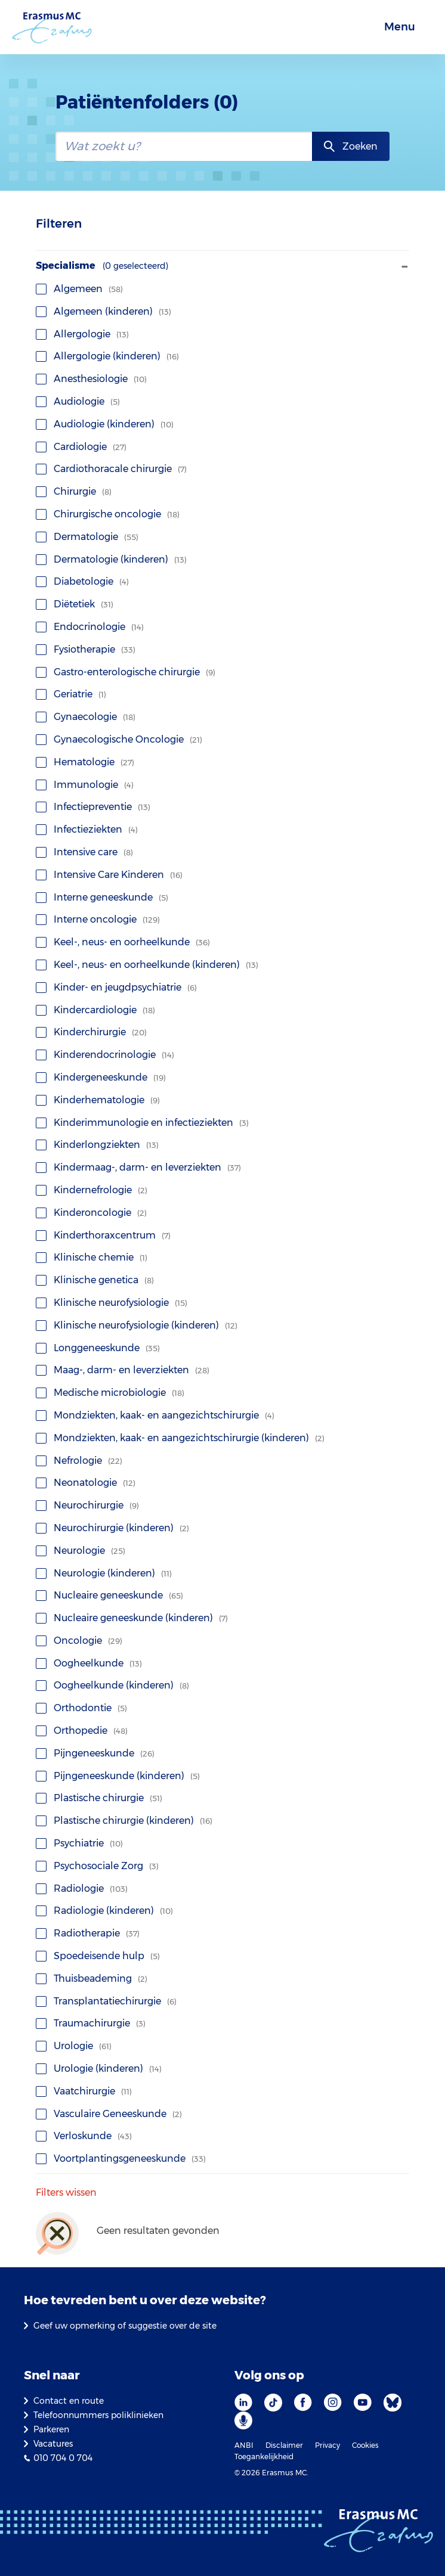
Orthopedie (82, 1730)
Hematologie (85, 762)
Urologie (74, 2046)
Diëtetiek (74, 604)
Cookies (365, 2445)
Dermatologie (87, 536)
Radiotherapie (88, 1933)
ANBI (244, 2445)
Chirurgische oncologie (108, 514)
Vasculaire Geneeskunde (109, 2113)
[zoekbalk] (184, 146)
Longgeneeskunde (98, 1348)
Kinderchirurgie (91, 1032)
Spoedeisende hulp (98, 1956)
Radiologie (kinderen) (104, 1910)
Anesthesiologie (91, 378)
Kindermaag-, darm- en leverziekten (138, 1167)
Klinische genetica (95, 1280)
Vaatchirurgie (84, 2091)
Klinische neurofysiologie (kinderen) (136, 1325)
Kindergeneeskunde (101, 1077)
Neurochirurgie (87, 1505)
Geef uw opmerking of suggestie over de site (125, 2325)
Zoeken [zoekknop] (360, 146)
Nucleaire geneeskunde (109, 1595)
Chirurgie (74, 491)
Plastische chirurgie (99, 1798)
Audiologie (78, 401)
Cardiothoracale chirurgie (111, 468)
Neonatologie (85, 1482)
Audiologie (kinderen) (105, 424)
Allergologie (82, 334)
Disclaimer (284, 2445)
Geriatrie (71, 694)
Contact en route (68, 2400)
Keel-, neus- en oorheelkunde (123, 942)
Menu (399, 26)
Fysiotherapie (85, 649)
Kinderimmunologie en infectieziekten (142, 1122)
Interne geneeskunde (102, 897)
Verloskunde (84, 2136)
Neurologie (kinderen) (104, 1573)
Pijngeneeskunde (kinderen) (118, 1776)
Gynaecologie (85, 716)
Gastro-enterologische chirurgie (125, 672)
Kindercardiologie (95, 1010)
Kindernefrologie (91, 1190)
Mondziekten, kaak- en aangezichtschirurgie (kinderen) (180, 1438)
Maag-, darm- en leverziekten (122, 1370)
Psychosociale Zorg (97, 1866)
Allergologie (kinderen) (107, 356)
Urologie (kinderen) (99, 2068)
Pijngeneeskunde (95, 1753)
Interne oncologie (98, 919)
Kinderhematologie (98, 1100)
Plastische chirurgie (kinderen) (124, 1820)
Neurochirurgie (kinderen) (112, 1528)
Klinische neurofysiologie (111, 1302)
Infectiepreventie (93, 806)
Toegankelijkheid (263, 2456)
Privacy (327, 2445)
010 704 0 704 (62, 2458)
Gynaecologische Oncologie (119, 739)
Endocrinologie (90, 626)
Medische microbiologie (110, 1392)
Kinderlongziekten (97, 1144)
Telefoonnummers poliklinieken (98, 2415)
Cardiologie (81, 446)
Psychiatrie (79, 1843)
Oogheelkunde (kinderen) (112, 1685)
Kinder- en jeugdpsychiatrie (116, 987)
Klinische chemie (91, 1257)
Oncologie (79, 1640)
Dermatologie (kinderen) (111, 559)
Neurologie (80, 1550)
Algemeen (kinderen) (103, 311)
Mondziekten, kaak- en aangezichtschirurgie (155, 1415)
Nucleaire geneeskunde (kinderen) (132, 1618)
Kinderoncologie (91, 1212)
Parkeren (51, 2429)
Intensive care (84, 852)
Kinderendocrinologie (105, 1054)
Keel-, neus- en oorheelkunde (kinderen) (147, 964)
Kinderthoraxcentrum (103, 1235)
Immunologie (85, 784)
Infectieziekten (87, 829)
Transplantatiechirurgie (106, 2001)
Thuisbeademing (91, 1978)
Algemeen (79, 288)
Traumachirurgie (91, 2023)
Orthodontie (81, 1708)
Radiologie (82, 1888)
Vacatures (53, 2443)
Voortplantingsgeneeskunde (121, 2158)
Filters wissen (66, 2192)
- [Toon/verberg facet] (404, 266)
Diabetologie (82, 581)
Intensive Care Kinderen (109, 874)
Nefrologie (79, 1460)
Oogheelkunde (89, 1663)
